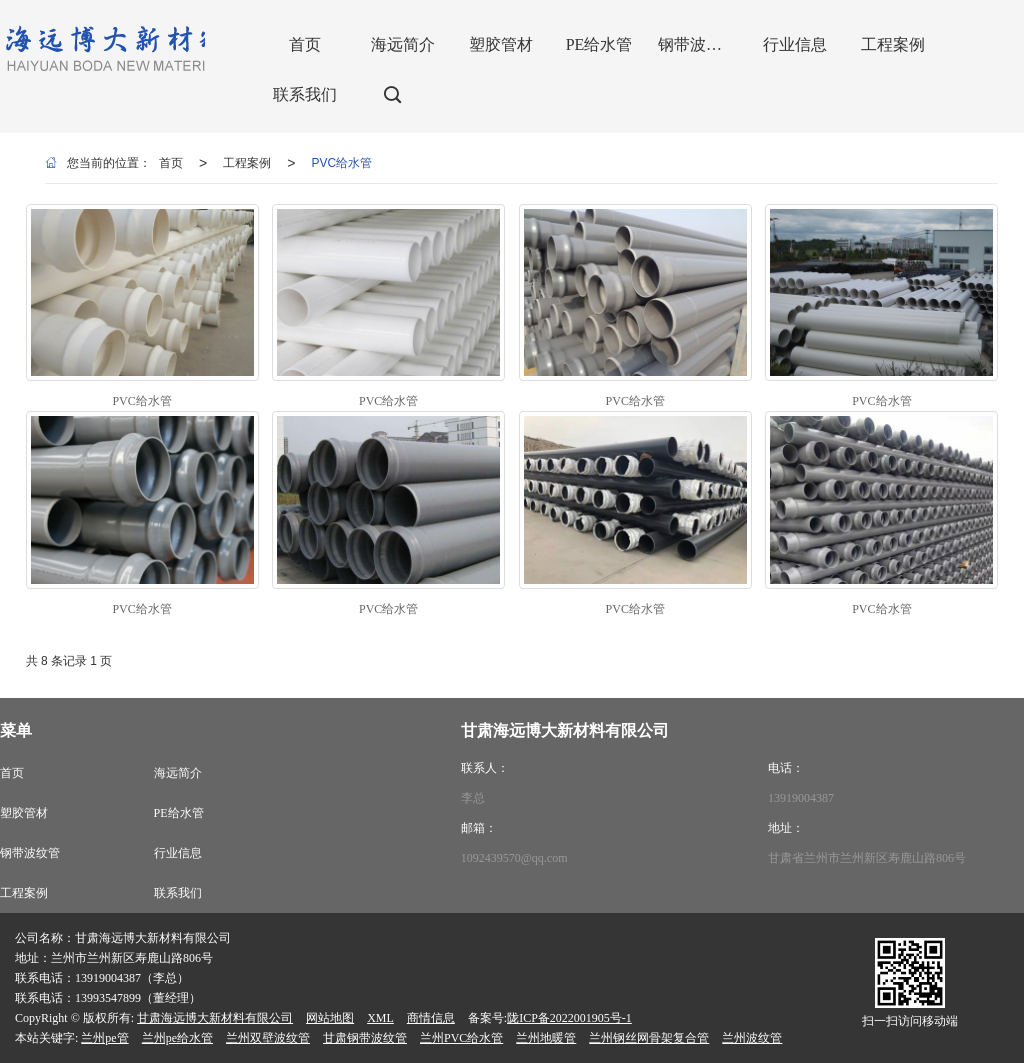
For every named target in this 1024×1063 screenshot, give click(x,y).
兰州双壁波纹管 (268, 1038)
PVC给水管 (341, 163)
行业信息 (178, 853)
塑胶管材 (24, 813)
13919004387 (801, 798)
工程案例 (247, 163)
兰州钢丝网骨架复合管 (649, 1038)
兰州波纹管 (752, 1038)
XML (380, 1018)
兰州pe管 (104, 1038)
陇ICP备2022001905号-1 (569, 1018)
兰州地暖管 (546, 1038)
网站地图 (330, 1018)
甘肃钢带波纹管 (365, 1038)
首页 (171, 163)
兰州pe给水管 (177, 1038)
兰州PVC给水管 (461, 1038)
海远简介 (178, 773)
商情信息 (431, 1018)
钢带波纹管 (30, 853)
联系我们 (178, 893)
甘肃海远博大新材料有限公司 (215, 1018)
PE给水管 (179, 813)
